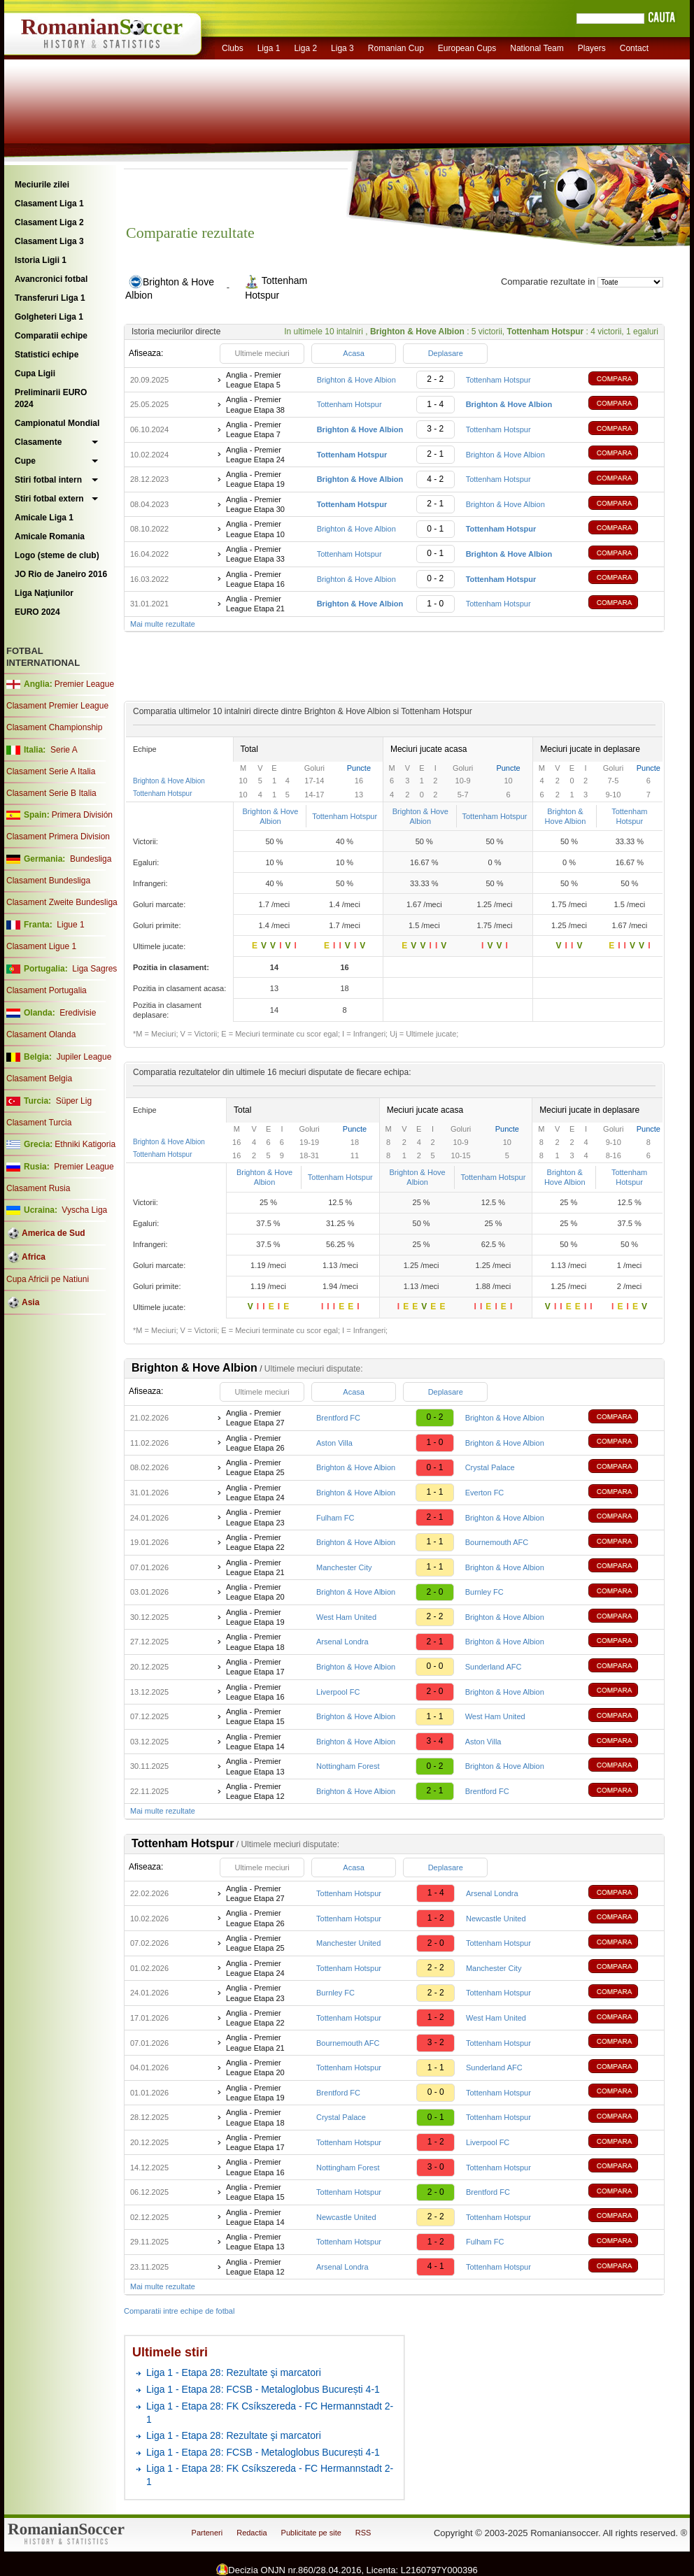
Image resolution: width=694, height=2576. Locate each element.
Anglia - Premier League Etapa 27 (255, 1418)
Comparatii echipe (51, 336)
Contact (634, 48)
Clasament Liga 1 (49, 203)
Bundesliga (90, 859)
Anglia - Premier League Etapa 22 (255, 1542)
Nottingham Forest (347, 1766)
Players (592, 48)
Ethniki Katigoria (85, 1144)
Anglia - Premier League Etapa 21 (255, 604)
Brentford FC (338, 1418)
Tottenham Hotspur (498, 380)
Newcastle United (496, 1918)
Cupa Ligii (35, 373)
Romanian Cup (396, 48)
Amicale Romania (50, 536)
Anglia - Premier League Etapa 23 (255, 1517)
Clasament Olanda (41, 1034)
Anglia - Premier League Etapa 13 (255, 1766)
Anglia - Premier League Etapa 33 (255, 554)
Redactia (251, 2532)
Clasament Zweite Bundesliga (62, 902)
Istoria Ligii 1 (40, 260)
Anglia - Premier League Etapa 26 (255, 1443)
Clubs (232, 48)
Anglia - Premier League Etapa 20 (255, 1592)
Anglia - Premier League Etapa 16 (255, 579)
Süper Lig (74, 1101)
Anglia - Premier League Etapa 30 (255, 504)
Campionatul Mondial (57, 423)
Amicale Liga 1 (44, 517)
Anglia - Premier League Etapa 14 (255, 1741)
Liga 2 (305, 48)
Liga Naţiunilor (44, 593)
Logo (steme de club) (57, 555)
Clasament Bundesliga (48, 880)
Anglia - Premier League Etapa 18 (255, 1641)
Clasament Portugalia (46, 990)
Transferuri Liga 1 (50, 298)
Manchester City (343, 1567)
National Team (537, 48)
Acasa (353, 353)
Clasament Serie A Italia (50, 771)
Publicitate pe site (311, 2532)
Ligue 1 (70, 925)
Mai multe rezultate (162, 624)
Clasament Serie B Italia (51, 793)
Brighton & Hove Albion (356, 380)
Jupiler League (84, 1057)
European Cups (467, 48)
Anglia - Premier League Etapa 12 (255, 1791)
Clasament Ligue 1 (41, 946)
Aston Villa (334, 1443)
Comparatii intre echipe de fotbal (179, 2311)
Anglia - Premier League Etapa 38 (255, 404)
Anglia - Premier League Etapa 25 (255, 1467)
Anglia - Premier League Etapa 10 (255, 529)
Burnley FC (484, 1592)
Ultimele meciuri (261, 353)
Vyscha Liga (83, 1210)
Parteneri (207, 2532)
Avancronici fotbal (51, 279)
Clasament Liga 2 (49, 222)
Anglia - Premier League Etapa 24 (255, 455)
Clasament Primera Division (58, 836)
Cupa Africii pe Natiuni (47, 1279)
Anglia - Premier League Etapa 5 (253, 380)
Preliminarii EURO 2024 (51, 398)
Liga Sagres (94, 969)
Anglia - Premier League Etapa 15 (255, 1716)
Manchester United (348, 1943)
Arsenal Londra (342, 1641)
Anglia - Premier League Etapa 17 (255, 1667)
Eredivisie (77, 1013)
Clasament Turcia (38, 1122)
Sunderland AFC (493, 1667)
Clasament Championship (54, 727)
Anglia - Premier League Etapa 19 (255, 479)
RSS (363, 2532)
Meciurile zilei (42, 185)
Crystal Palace (490, 1467)
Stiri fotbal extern (49, 499)
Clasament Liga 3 (49, 241)
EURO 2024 (37, 612)
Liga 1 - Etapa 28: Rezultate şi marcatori (233, 2372)
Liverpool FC (338, 1692)
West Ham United (346, 1617)
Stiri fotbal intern (48, 480)
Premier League (84, 684)
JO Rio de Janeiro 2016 (61, 574)
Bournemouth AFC (497, 1542)
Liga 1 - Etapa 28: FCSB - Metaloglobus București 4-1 (263, 2389)
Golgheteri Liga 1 (49, 317)
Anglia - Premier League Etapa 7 (253, 429)
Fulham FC (335, 1518)
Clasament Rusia (38, 1188)
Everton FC (484, 1492)
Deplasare (445, 353)
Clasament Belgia (39, 1078)
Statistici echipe (46, 355)
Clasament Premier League (57, 706)
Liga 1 (269, 48)
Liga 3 (342, 48)
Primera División (82, 815)
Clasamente (38, 442)
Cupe (25, 461)
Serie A (64, 750)
